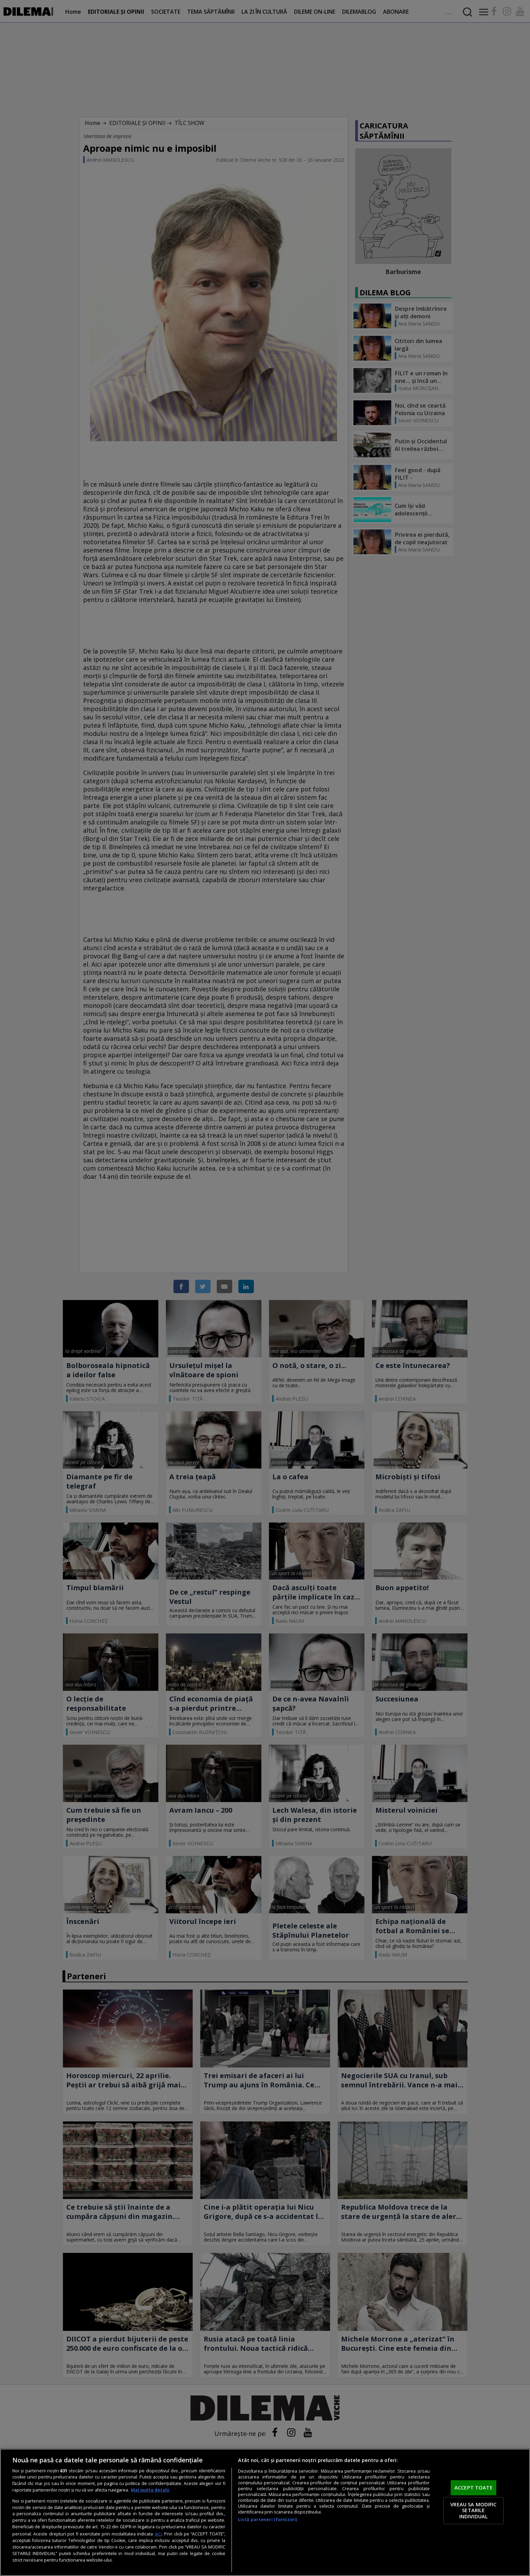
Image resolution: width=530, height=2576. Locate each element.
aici (158, 2533)
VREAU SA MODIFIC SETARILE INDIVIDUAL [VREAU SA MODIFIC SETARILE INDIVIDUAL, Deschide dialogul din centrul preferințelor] (473, 2510)
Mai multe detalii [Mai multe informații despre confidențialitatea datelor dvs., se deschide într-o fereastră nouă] (150, 2490)
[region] (265, 2512)
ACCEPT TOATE (473, 2487)
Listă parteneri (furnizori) (267, 2519)
